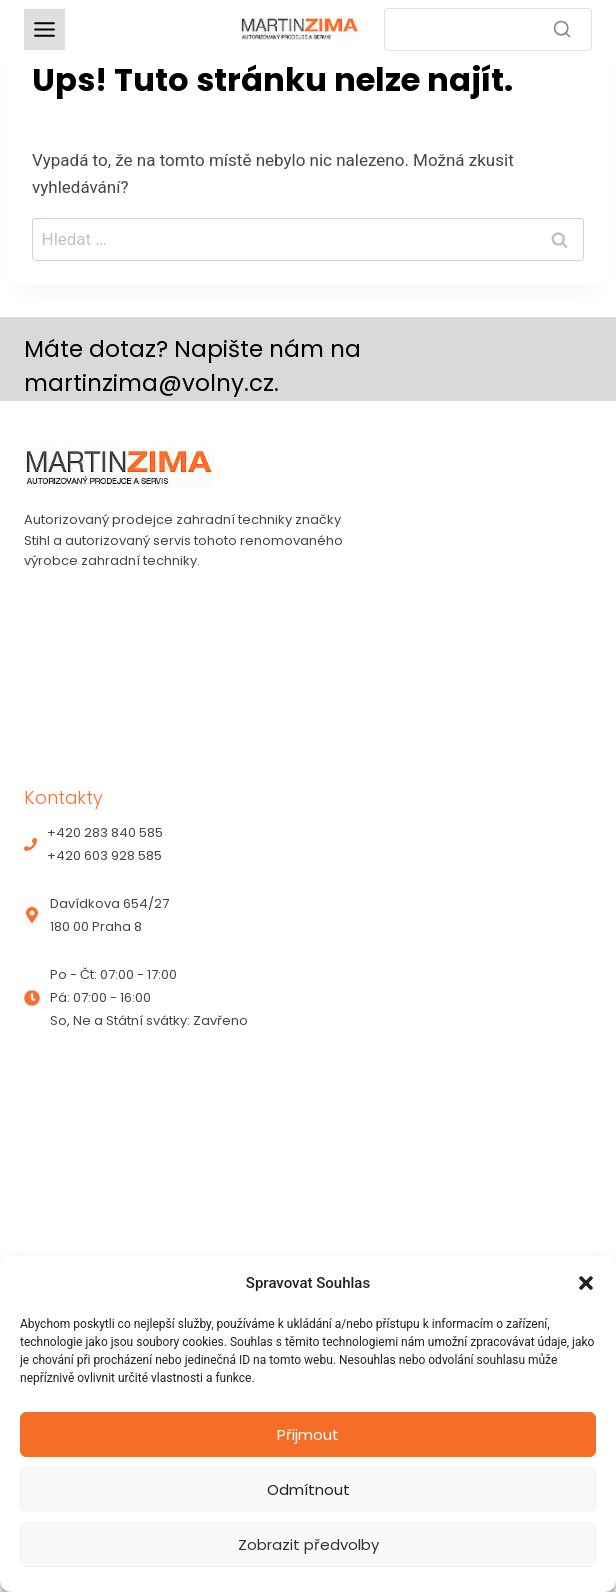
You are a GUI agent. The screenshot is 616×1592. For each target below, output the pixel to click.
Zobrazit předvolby (308, 1544)
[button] (586, 1283)
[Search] (488, 29)
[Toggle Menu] (44, 29)
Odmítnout (308, 1489)
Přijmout (308, 1434)
